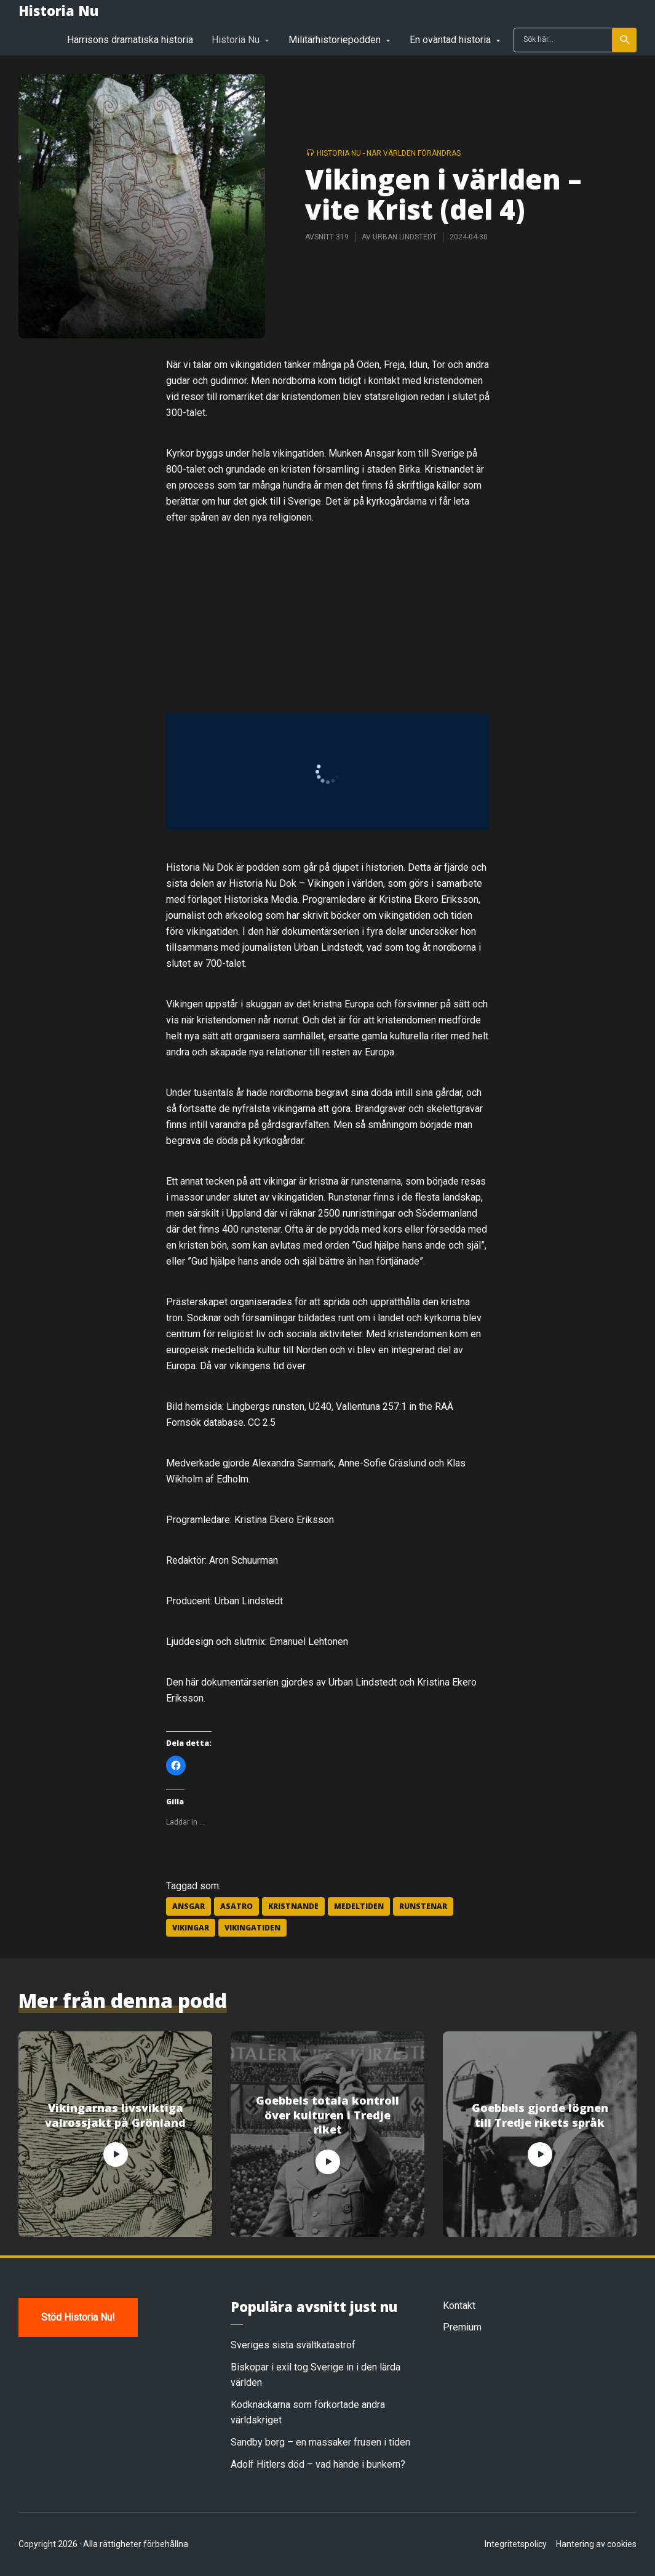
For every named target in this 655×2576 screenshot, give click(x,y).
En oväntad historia (450, 40)
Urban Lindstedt (405, 237)
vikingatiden (252, 1927)
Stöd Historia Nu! (78, 2317)
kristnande (293, 1906)
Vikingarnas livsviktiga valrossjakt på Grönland (115, 2115)
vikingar (190, 1927)
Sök (625, 40)
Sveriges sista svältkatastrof (293, 2345)
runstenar (423, 1906)
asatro (236, 1906)
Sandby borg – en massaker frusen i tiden (320, 2442)
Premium (462, 2327)
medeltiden (359, 1906)
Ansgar (188, 1906)
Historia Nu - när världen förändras (389, 153)
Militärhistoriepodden (334, 40)
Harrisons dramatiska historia (130, 40)
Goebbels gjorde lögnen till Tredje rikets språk (540, 2115)
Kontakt (459, 2305)
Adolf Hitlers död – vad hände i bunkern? (318, 2464)
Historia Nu (58, 10)
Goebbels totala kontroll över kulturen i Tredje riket (327, 2115)
